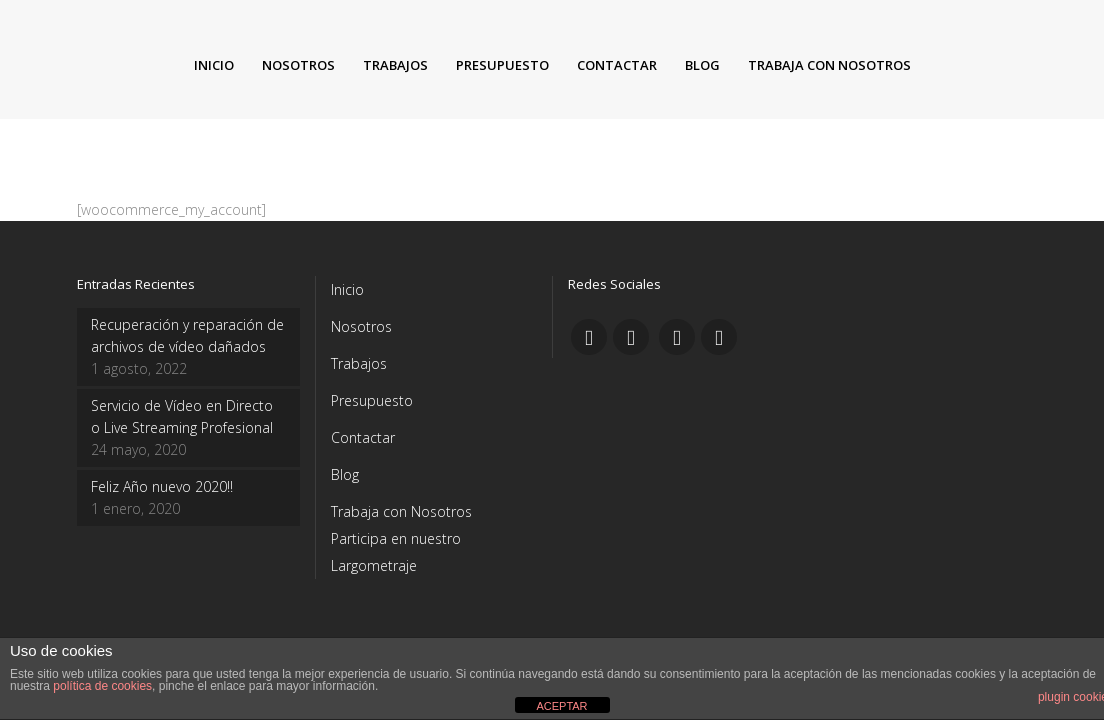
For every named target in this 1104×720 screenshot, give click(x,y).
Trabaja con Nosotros (401, 511)
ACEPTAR (561, 706)
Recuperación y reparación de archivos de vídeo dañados (187, 335)
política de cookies (102, 686)
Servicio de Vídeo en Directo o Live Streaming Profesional (182, 416)
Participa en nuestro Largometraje (396, 552)
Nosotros (361, 326)
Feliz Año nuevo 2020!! (162, 486)
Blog (345, 474)
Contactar (363, 437)
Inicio (347, 289)
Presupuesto (372, 400)
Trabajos (359, 363)
